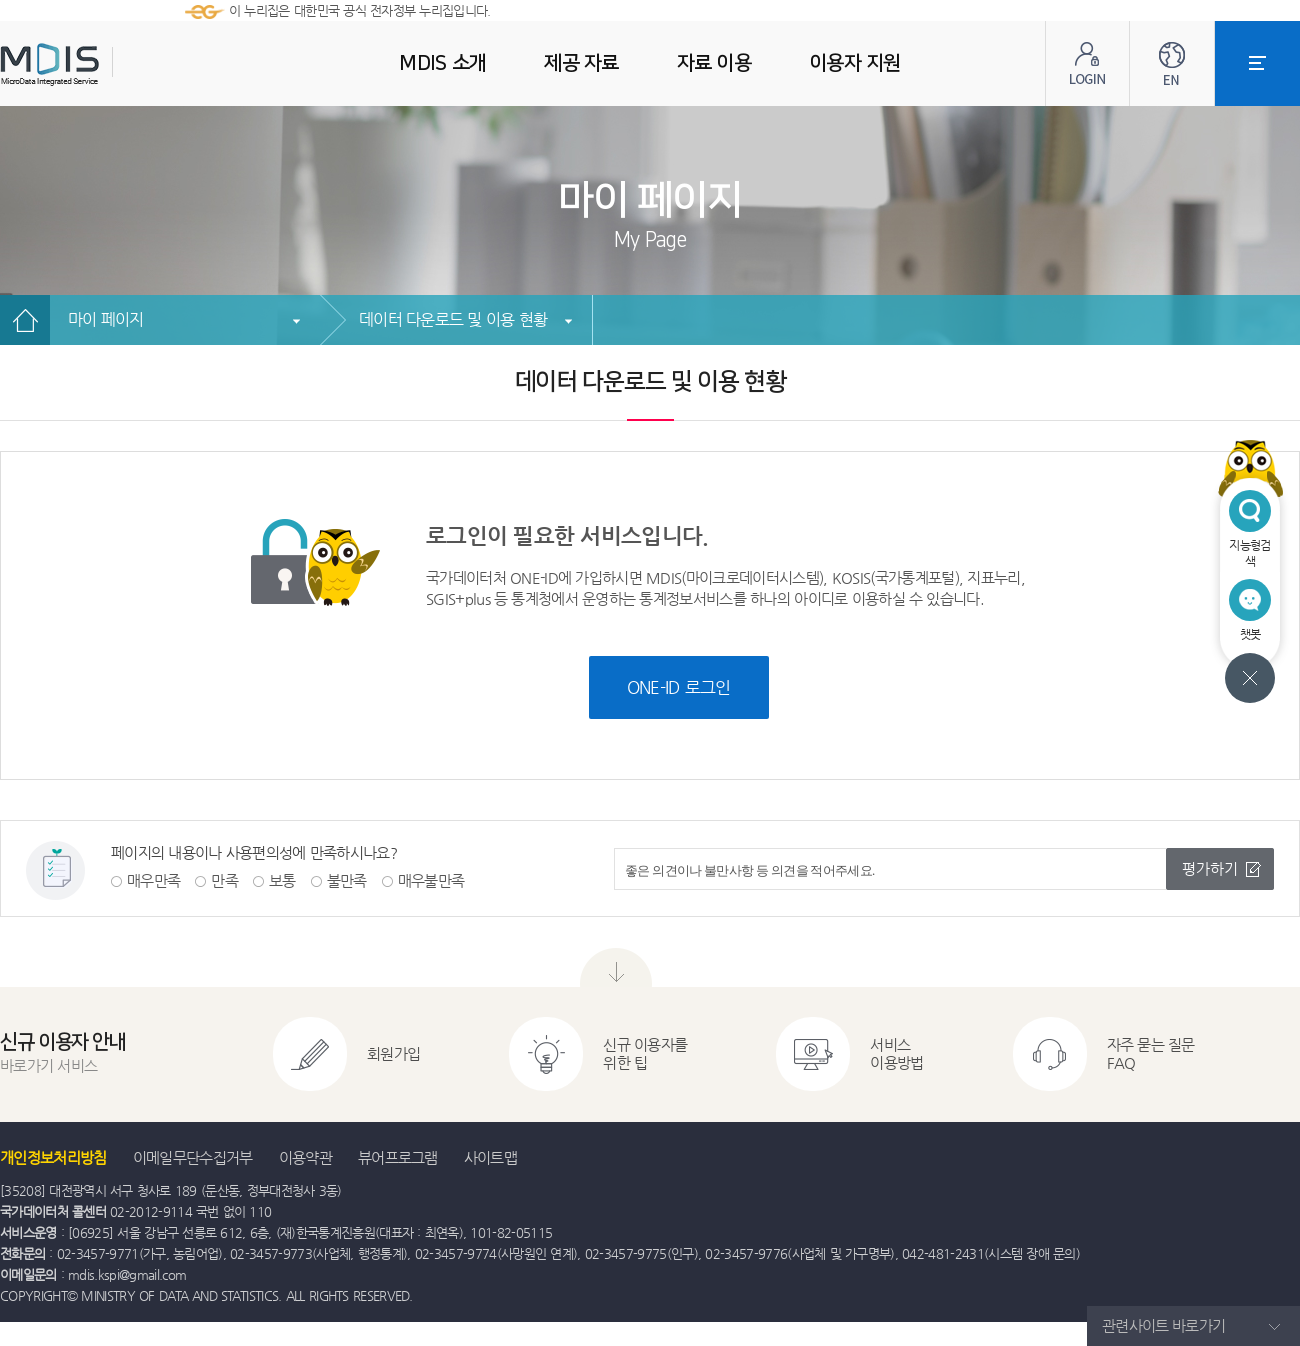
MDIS (100, 64)
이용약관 (305, 1157)
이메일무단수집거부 (193, 1157)
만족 (224, 880)
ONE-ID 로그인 (679, 687)
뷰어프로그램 (398, 1157)
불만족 (347, 880)
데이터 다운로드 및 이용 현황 (453, 319)
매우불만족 (431, 880)
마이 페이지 (106, 319)
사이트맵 (490, 1157)
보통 (282, 880)
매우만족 (153, 880)
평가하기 (1210, 868)
